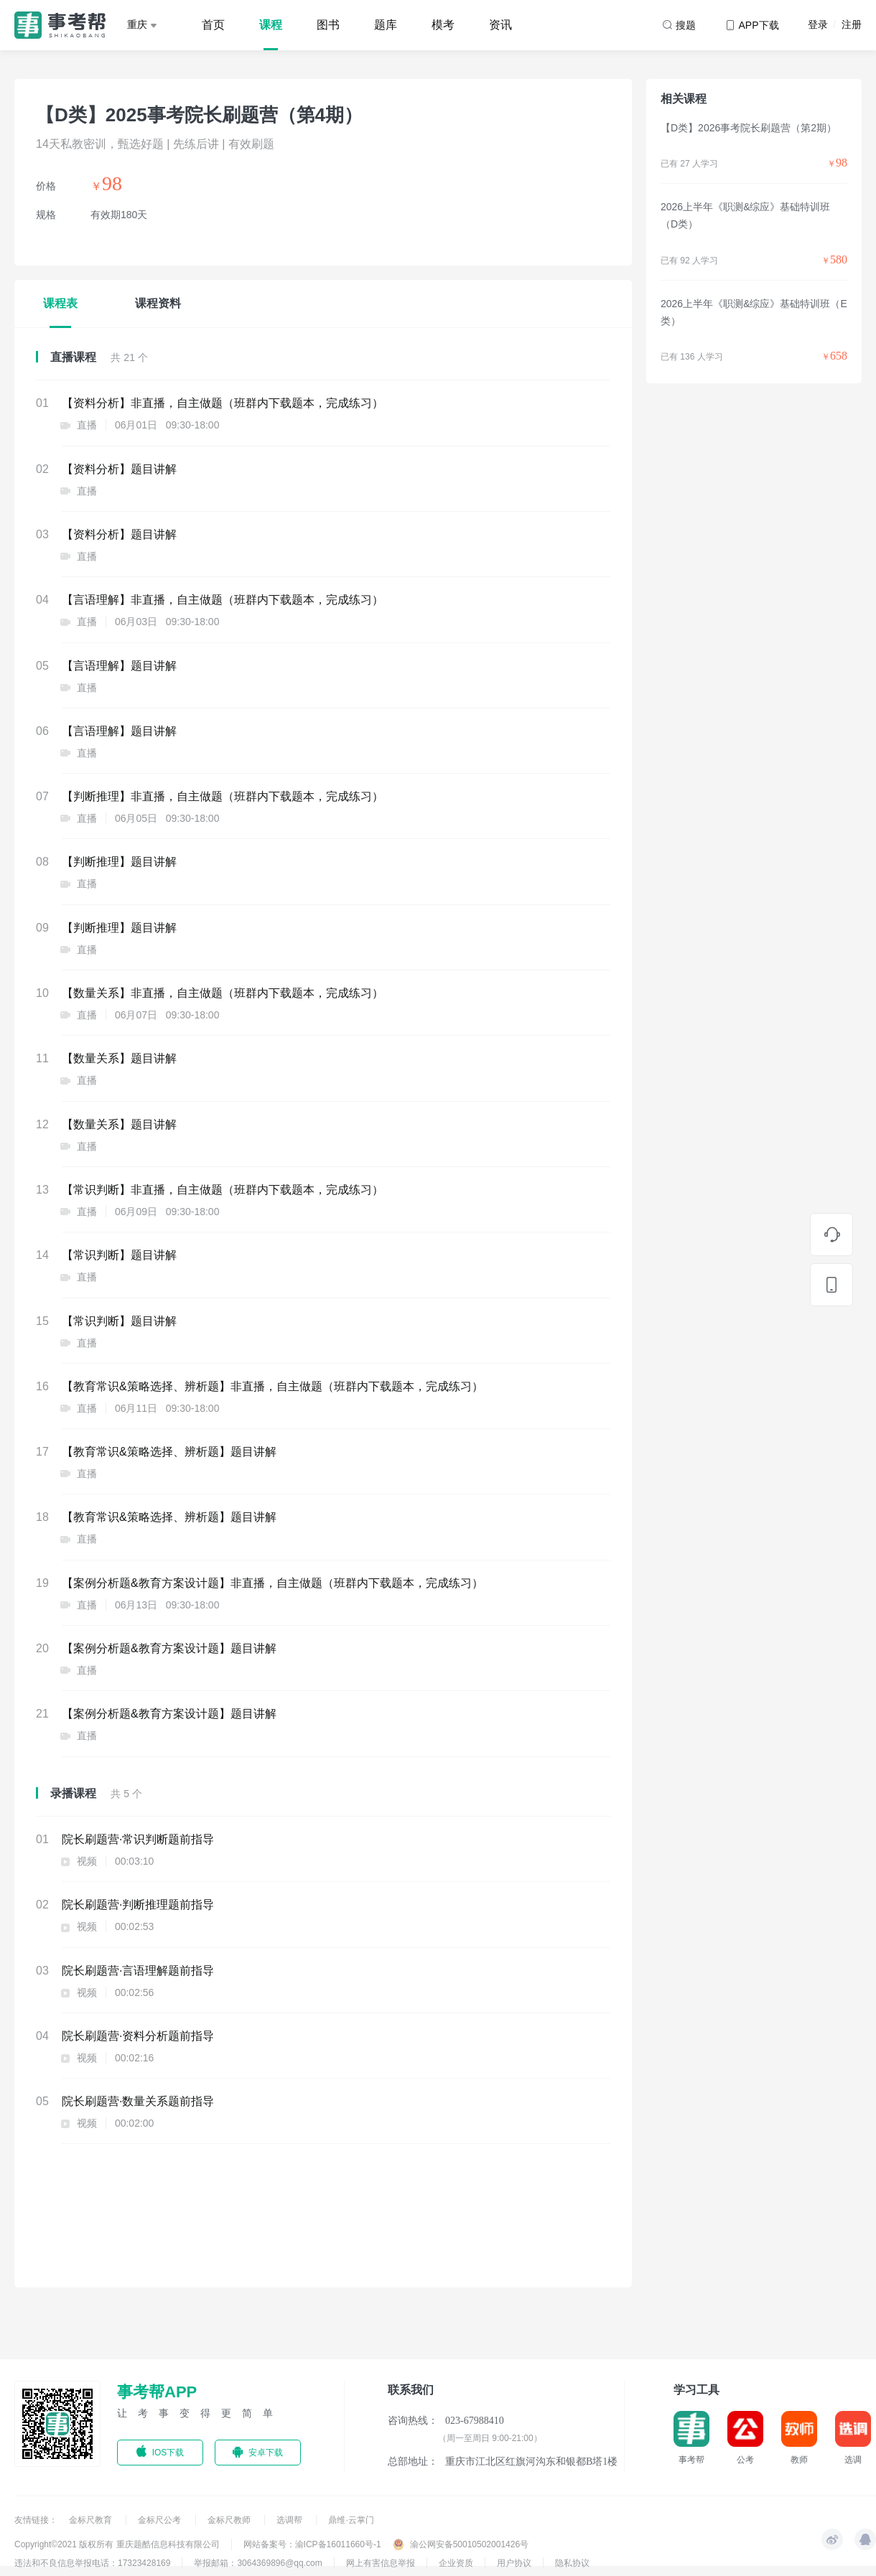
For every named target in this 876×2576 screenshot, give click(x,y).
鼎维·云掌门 (350, 2520)
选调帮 (290, 2520)
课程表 (60, 303)
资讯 (500, 25)
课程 (270, 25)
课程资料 (158, 303)
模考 (443, 25)
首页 (213, 25)
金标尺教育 (91, 2520)
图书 (328, 25)
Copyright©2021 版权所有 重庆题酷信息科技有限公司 (117, 2544)
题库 (385, 25)
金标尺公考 (160, 2520)
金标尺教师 (230, 2520)
